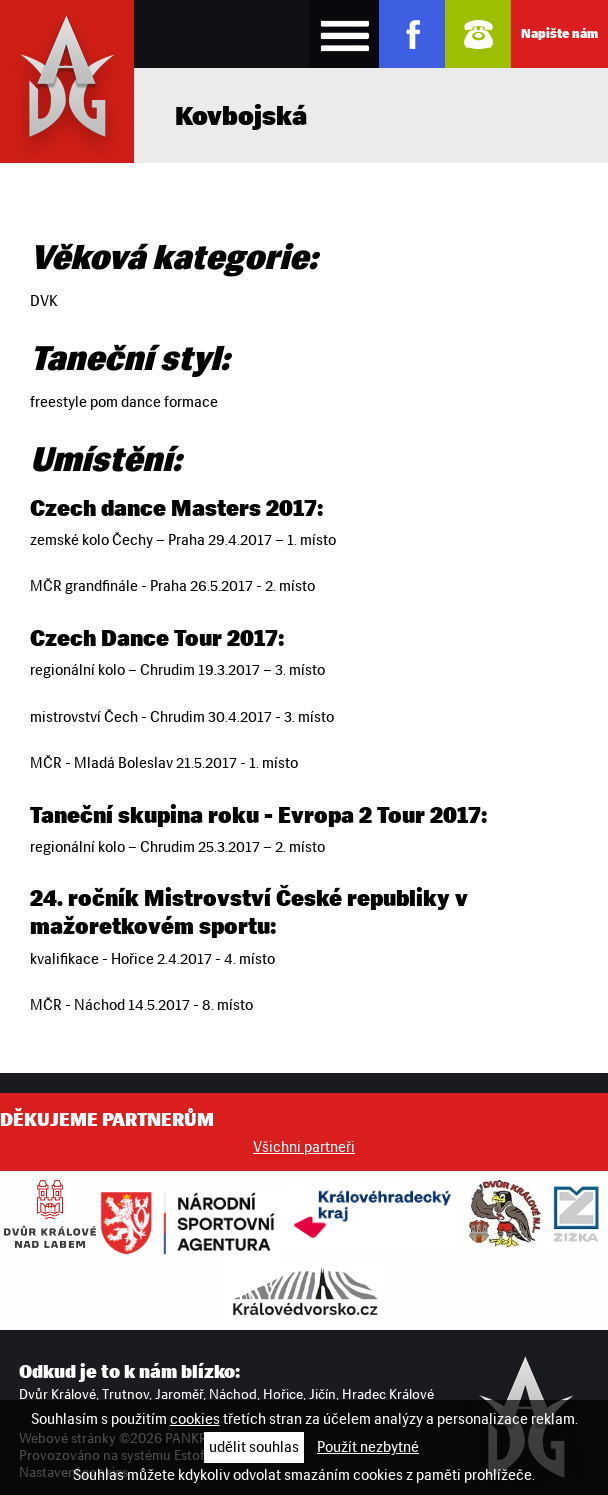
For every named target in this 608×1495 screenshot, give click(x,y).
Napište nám (559, 33)
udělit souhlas (254, 1447)
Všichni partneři (304, 1147)
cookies (195, 1419)
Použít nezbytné (368, 1447)
